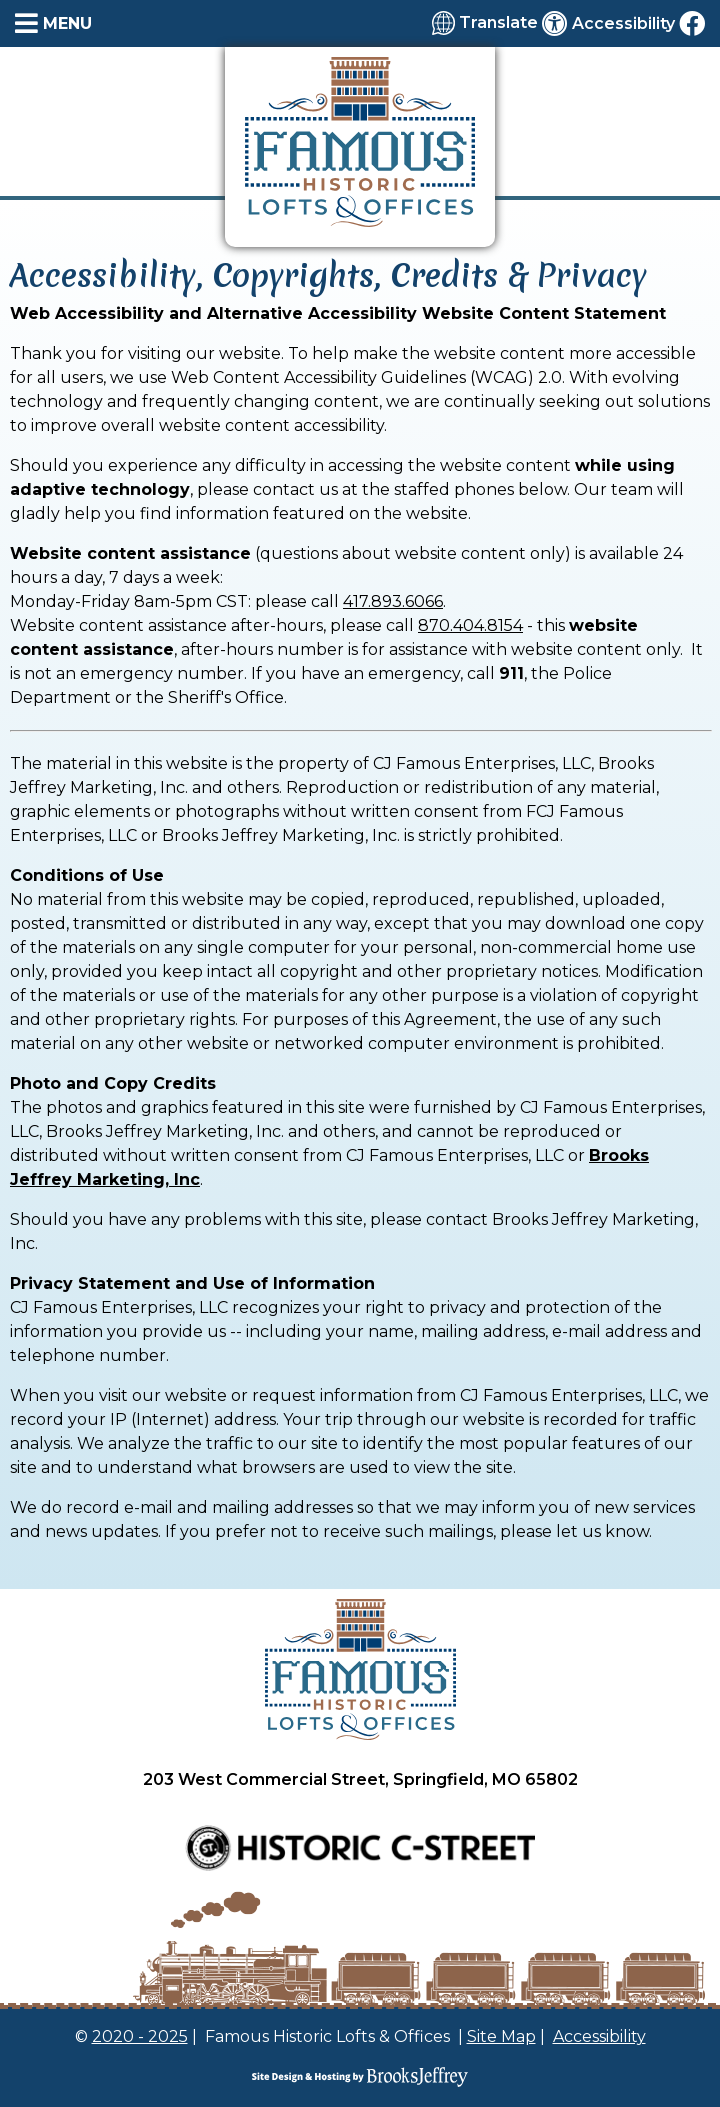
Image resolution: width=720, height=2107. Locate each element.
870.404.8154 (470, 625)
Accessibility (599, 2036)
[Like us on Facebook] (692, 23)
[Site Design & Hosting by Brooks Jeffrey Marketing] (360, 2076)
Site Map (501, 2036)
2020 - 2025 (140, 2036)
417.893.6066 (393, 601)
